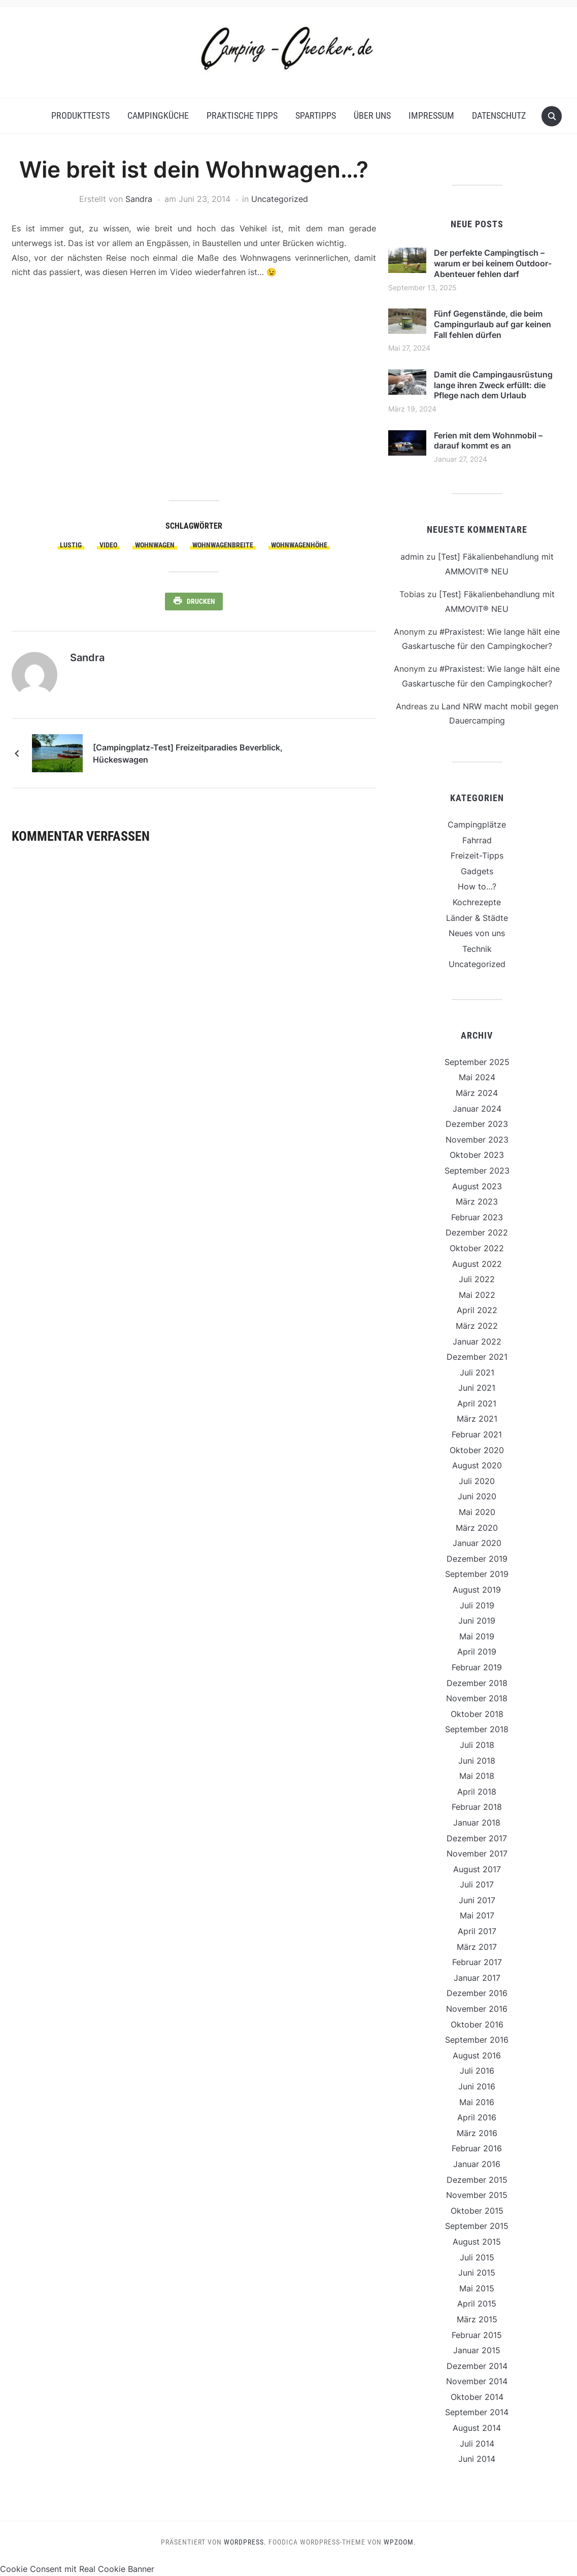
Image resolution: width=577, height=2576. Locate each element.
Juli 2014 (477, 2443)
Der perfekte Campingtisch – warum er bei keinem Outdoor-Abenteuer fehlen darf (493, 263)
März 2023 (477, 1201)
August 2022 (477, 1264)
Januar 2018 (476, 1822)
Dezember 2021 (477, 1357)
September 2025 (477, 1062)
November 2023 (477, 1140)
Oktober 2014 (477, 2397)
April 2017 (477, 1931)
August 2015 (477, 2242)
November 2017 (477, 1853)
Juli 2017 (477, 1884)
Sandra (138, 199)
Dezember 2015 (477, 2180)
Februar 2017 (477, 1962)
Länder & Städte (477, 918)
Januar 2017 (477, 1978)
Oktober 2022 (477, 1248)
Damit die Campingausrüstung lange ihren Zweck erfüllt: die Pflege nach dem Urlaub (493, 385)
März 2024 (477, 1093)
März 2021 (477, 1419)
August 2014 (477, 2428)
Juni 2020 (477, 1496)
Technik (477, 949)
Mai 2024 (477, 1077)
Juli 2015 (477, 2257)
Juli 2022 (477, 1279)
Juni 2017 (477, 1900)
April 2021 (476, 1403)
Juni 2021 (476, 1388)
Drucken (201, 601)
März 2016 (477, 2133)
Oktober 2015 (477, 2211)
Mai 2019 (476, 1636)
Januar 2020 (477, 1543)
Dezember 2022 (477, 1232)
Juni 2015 (476, 2273)
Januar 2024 (477, 1109)
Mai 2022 (477, 1295)
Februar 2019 (477, 1667)
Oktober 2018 (477, 1714)
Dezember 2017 (477, 1838)
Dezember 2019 (477, 1559)
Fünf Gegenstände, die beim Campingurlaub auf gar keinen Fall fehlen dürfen (492, 324)
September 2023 (477, 1170)
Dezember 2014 (477, 2366)
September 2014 (476, 2412)
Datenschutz (499, 115)
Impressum (431, 115)
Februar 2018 (477, 1807)
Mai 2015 (476, 2288)
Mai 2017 (477, 1915)
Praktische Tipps (242, 115)
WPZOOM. (400, 2542)
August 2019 (477, 1590)
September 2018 (476, 1729)
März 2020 (477, 1528)
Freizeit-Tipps (477, 855)
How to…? (477, 886)
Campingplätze (477, 824)
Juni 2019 (476, 1621)
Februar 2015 (477, 2335)
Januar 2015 (476, 2350)
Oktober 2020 (477, 1450)
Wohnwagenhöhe (299, 545)
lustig (71, 545)
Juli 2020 (477, 1481)
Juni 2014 (476, 2459)
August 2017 (477, 1869)
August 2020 (477, 1465)
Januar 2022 (477, 1341)
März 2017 (477, 1947)
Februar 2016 (477, 2148)
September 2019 (476, 1574)
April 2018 (476, 1792)
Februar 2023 (477, 1217)
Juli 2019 (477, 1605)
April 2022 (477, 1310)
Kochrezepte (477, 902)
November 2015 (476, 2195)
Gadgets (477, 871)
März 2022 (477, 1326)
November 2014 (476, 2381)
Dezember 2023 (477, 1124)
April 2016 (476, 2117)
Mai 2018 (476, 1776)
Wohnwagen (155, 545)
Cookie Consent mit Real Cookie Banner (77, 2569)
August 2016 (477, 2055)
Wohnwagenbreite (222, 545)
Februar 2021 (477, 1434)
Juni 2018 (476, 1761)
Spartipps (315, 115)
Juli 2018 (477, 1745)
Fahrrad (477, 840)
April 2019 (476, 1651)
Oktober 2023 (477, 1155)
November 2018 (476, 1698)
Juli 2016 (477, 2071)
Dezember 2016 (477, 1993)
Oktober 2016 (477, 2024)
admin (412, 557)
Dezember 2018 (477, 1683)
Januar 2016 (476, 2164)
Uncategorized (279, 199)
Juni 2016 (476, 2086)
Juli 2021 (477, 1372)
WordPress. (245, 2542)
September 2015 (476, 2226)
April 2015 (476, 2303)
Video (108, 545)
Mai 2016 (476, 2102)
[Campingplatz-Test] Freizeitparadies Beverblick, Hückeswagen (188, 753)
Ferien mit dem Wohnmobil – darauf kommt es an (488, 440)
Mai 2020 (477, 1512)
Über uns (372, 115)
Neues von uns (477, 933)
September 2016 (476, 2040)
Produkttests (80, 115)
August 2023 (477, 1186)
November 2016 (476, 2009)
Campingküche (158, 115)
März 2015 (477, 2319)
